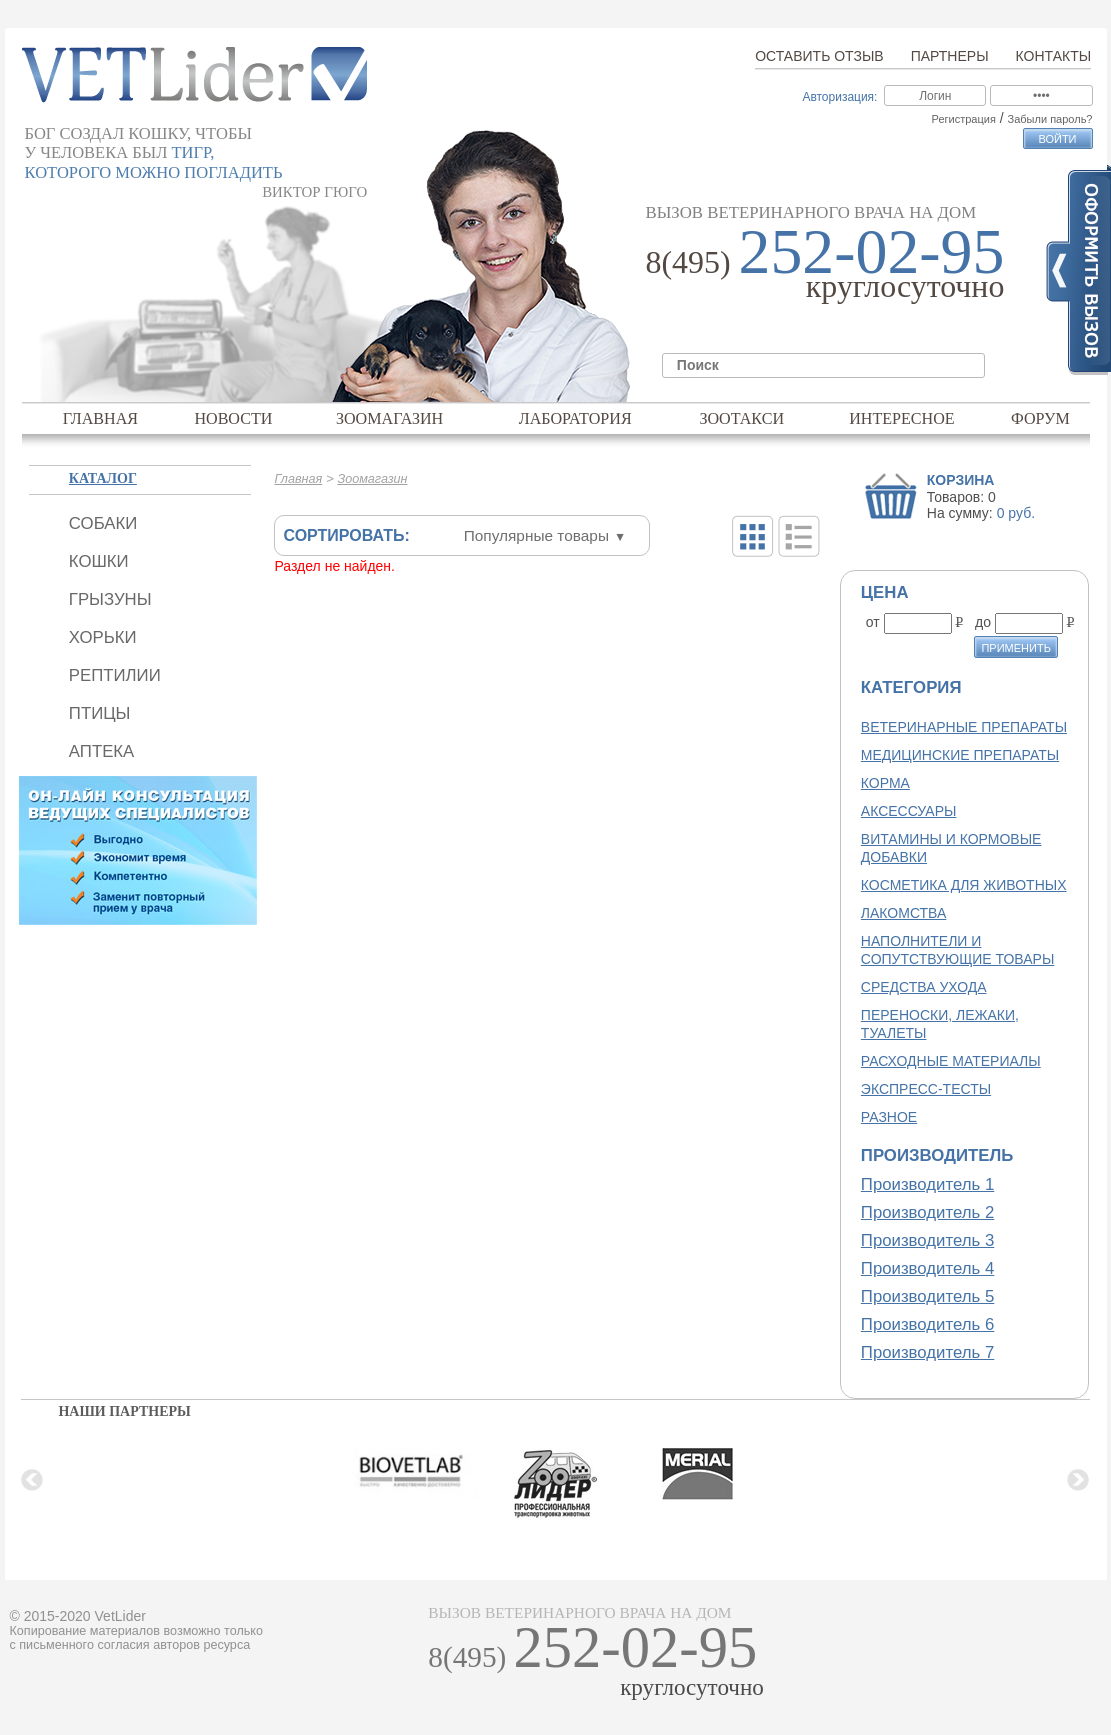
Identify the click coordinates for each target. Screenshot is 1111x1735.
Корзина (961, 480)
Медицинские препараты (960, 755)
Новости (233, 418)
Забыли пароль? (1050, 119)
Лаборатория (575, 418)
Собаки (103, 523)
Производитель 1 (927, 1184)
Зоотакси (741, 418)
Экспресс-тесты (926, 1089)
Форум (1040, 418)
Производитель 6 (927, 1324)
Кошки (99, 561)
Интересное (902, 418)
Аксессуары (909, 811)
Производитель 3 (927, 1240)
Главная (100, 418)
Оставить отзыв (819, 56)
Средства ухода (924, 987)
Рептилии (115, 675)
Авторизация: (839, 97)
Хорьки (103, 637)
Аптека (101, 751)
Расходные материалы (951, 1061)
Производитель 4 (927, 1268)
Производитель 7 (927, 1352)
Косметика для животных (964, 885)
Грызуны (110, 599)
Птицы (100, 713)
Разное (889, 1117)
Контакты (1054, 56)
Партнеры (950, 56)
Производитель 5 (927, 1296)
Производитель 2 (927, 1212)
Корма (885, 783)
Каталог (103, 478)
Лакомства (903, 913)
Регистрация (964, 119)
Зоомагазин (389, 418)
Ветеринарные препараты (964, 727)
